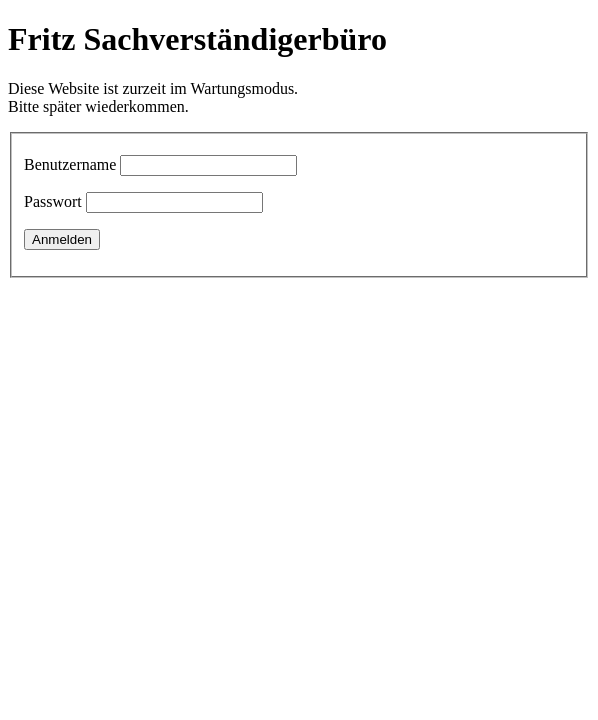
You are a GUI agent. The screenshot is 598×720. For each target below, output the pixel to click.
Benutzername (70, 164)
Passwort (53, 201)
